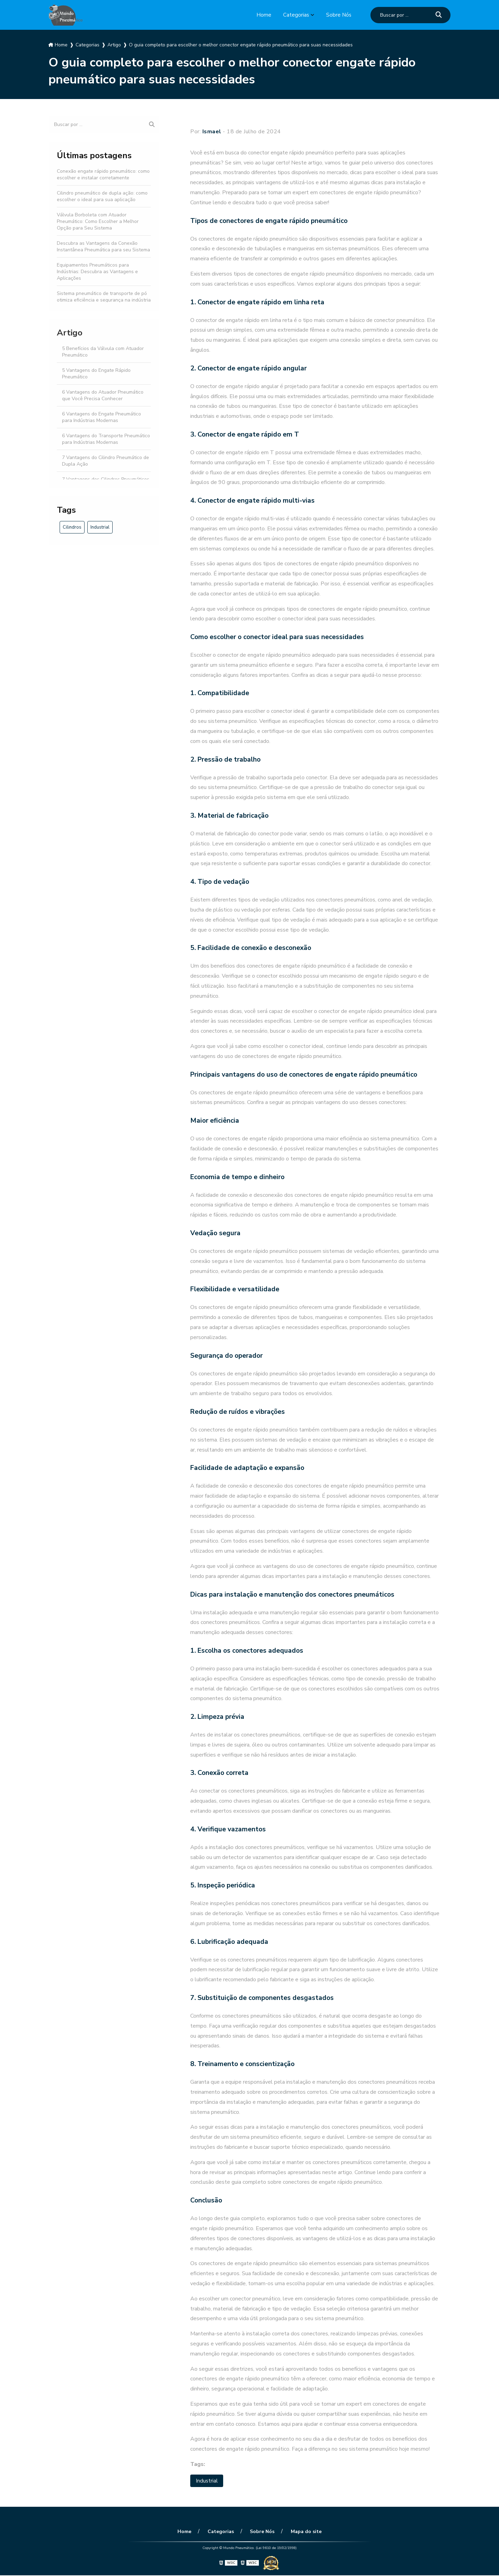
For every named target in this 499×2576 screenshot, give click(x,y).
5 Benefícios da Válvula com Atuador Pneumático (103, 351)
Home (262, 15)
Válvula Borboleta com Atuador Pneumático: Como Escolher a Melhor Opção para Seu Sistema (98, 221)
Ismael (211, 131)
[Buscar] (439, 15)
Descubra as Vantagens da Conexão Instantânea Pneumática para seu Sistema (103, 246)
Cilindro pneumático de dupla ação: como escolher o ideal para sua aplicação (102, 196)
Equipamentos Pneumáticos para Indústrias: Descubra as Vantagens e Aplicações (97, 271)
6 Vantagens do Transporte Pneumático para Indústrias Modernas (106, 439)
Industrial (100, 527)
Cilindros (72, 527)
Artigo (69, 332)
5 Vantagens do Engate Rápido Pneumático (96, 373)
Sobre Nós (338, 15)
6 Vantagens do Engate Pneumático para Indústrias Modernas (101, 417)
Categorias (295, 15)
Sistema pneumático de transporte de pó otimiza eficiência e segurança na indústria (104, 296)
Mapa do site (303, 2532)
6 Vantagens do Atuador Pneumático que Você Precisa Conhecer (102, 395)
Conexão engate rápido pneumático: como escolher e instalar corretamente (103, 174)
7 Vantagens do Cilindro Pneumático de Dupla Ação (105, 460)
